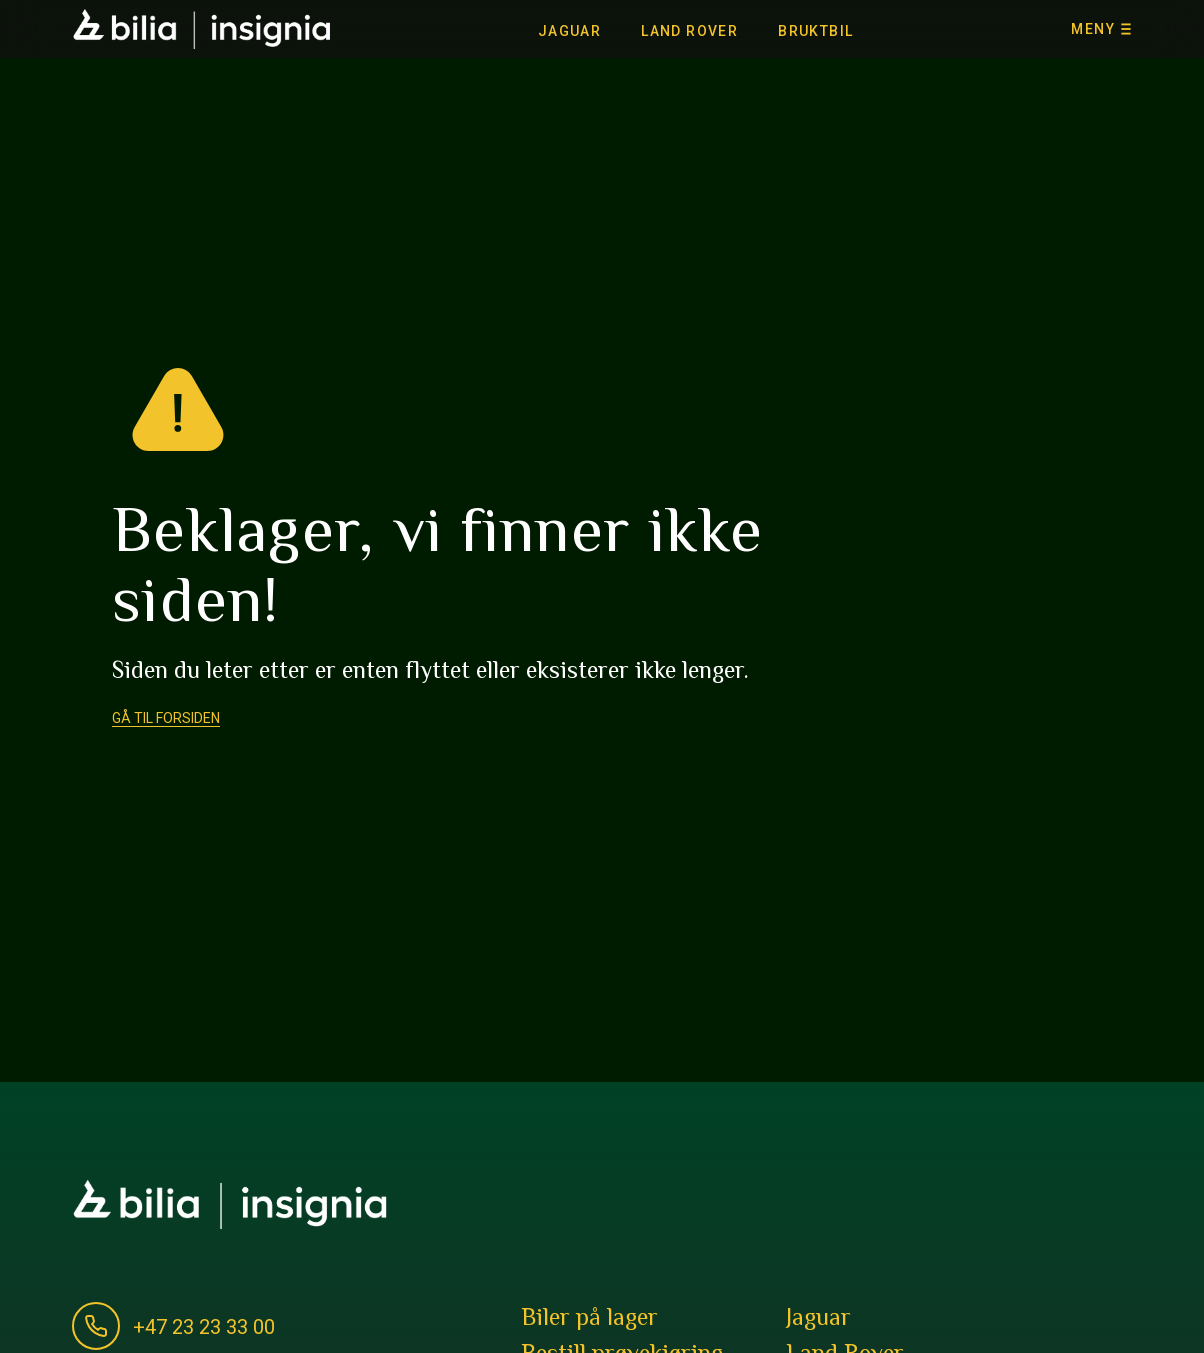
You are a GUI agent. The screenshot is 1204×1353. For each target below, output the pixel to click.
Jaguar (569, 31)
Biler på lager (589, 1319)
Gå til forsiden (166, 718)
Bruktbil (815, 31)
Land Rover (689, 31)
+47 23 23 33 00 (204, 1327)
